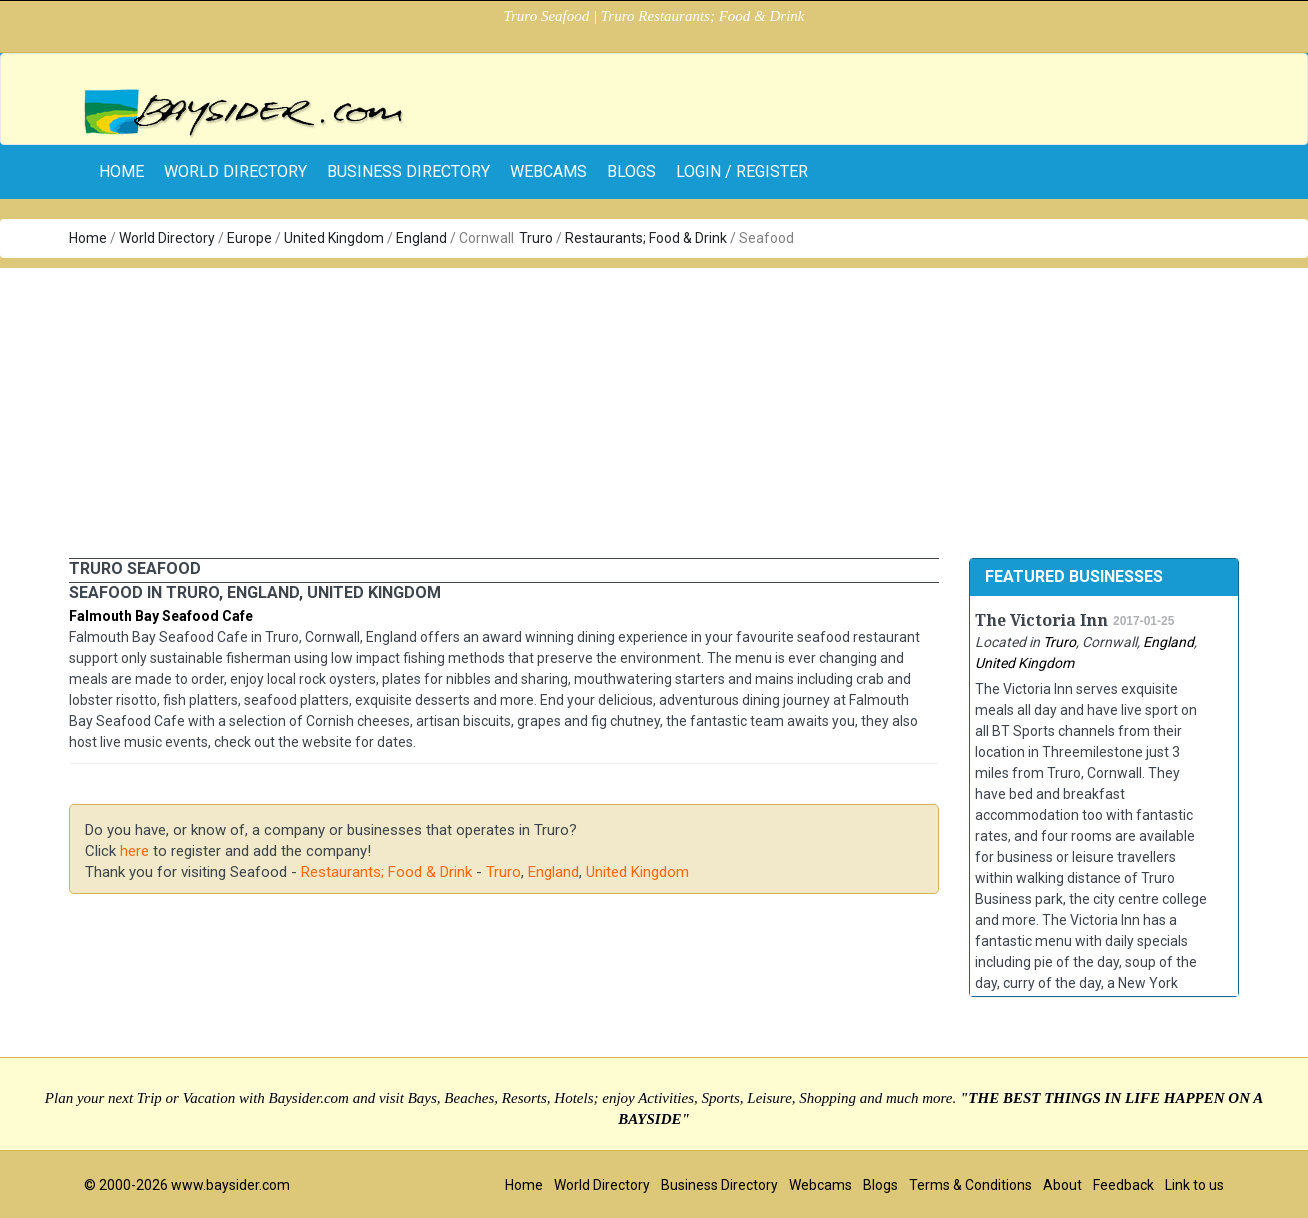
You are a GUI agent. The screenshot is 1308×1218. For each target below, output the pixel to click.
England (421, 238)
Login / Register (742, 171)
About (1062, 1185)
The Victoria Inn (1041, 620)
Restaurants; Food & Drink (646, 238)
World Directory (235, 171)
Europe (249, 238)
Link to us (1194, 1185)
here (134, 851)
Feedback (1123, 1185)
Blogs (631, 171)
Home (88, 238)
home (121, 171)
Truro (536, 238)
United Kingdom (334, 238)
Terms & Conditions (970, 1185)
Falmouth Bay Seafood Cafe (161, 616)
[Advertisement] (654, 408)
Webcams (548, 171)
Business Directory (408, 171)
